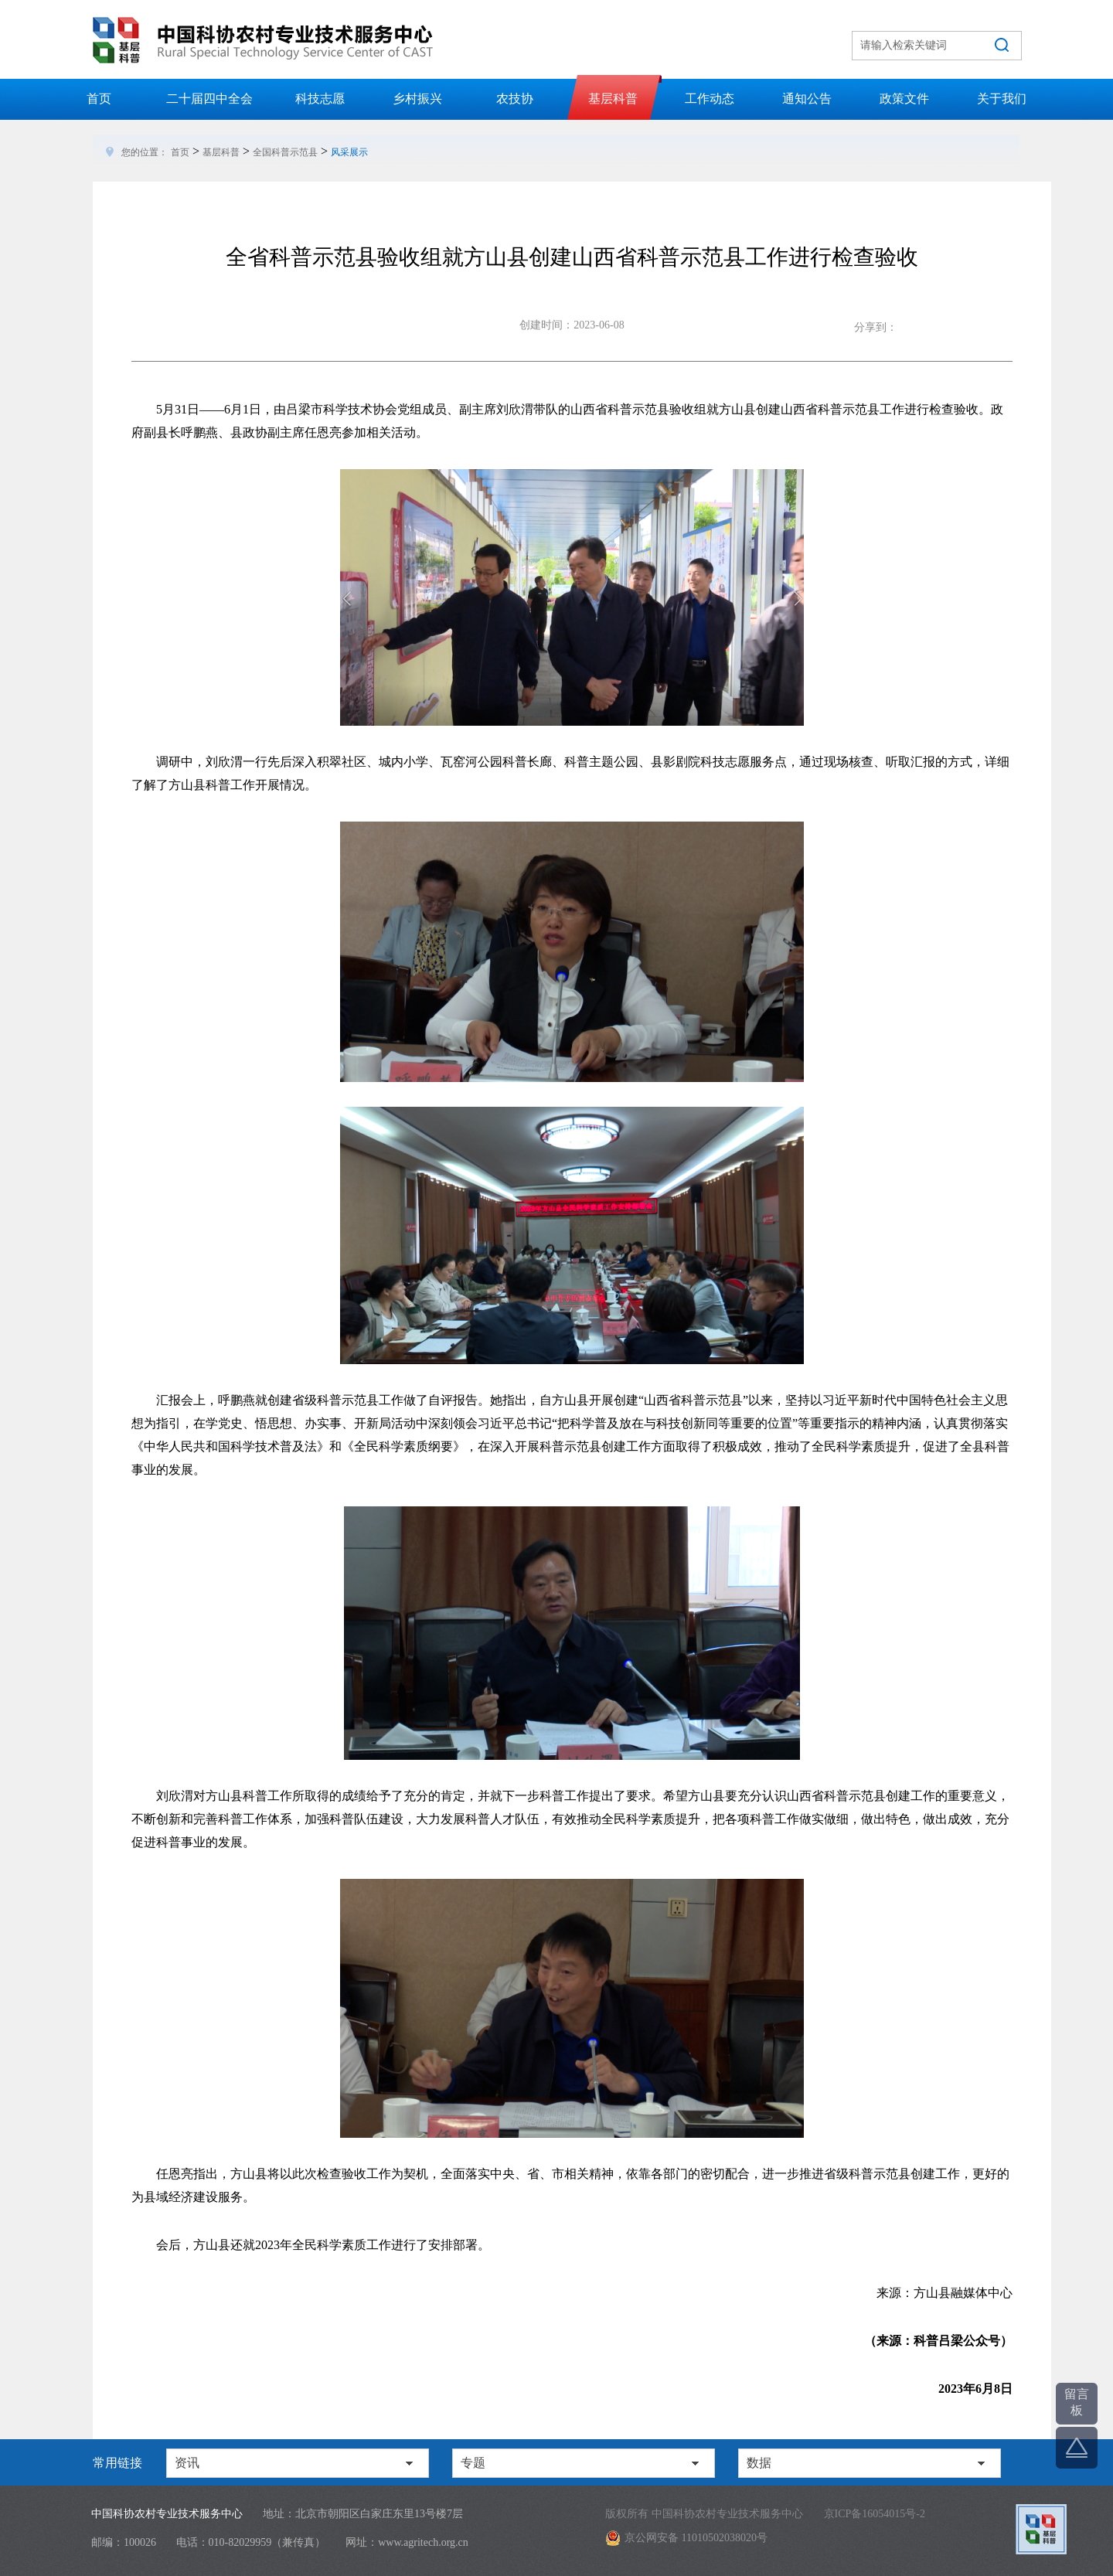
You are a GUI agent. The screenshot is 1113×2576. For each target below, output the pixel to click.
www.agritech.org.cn (423, 2542)
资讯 (187, 2462)
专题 (473, 2462)
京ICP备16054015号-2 (874, 2514)
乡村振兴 (417, 98)
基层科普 (613, 98)
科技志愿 (320, 98)
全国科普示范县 (285, 152)
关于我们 (1001, 98)
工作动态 (709, 98)
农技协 (514, 98)
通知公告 (807, 98)
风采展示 (349, 152)
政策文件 (904, 98)
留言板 (1076, 2402)
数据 (759, 2462)
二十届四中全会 (209, 98)
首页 (99, 98)
